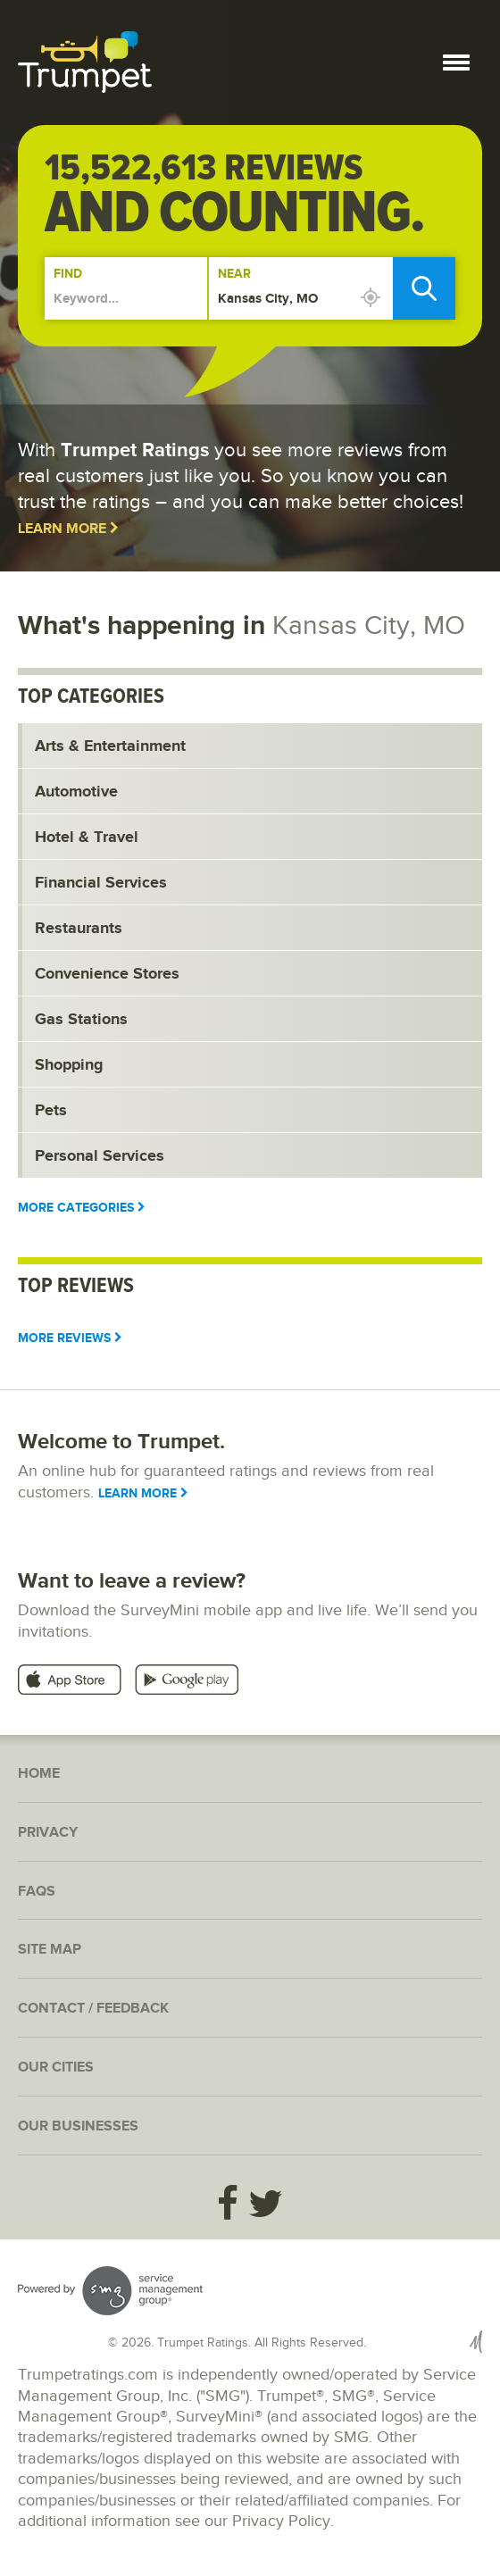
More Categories (82, 1207)
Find (68, 273)
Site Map (49, 1949)
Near (234, 273)
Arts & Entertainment (110, 746)
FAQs (36, 1891)
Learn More (68, 529)
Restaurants (78, 928)
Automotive (76, 792)
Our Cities (56, 2067)
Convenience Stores (107, 974)
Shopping (69, 1065)
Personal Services (99, 1156)
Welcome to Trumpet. (121, 1442)
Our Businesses (78, 2126)
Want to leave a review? (132, 1581)
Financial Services (101, 883)
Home (39, 1773)
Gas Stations (81, 1020)
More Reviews (70, 1338)
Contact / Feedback (93, 2008)
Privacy (48, 1832)
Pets (51, 1111)
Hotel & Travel (86, 837)
